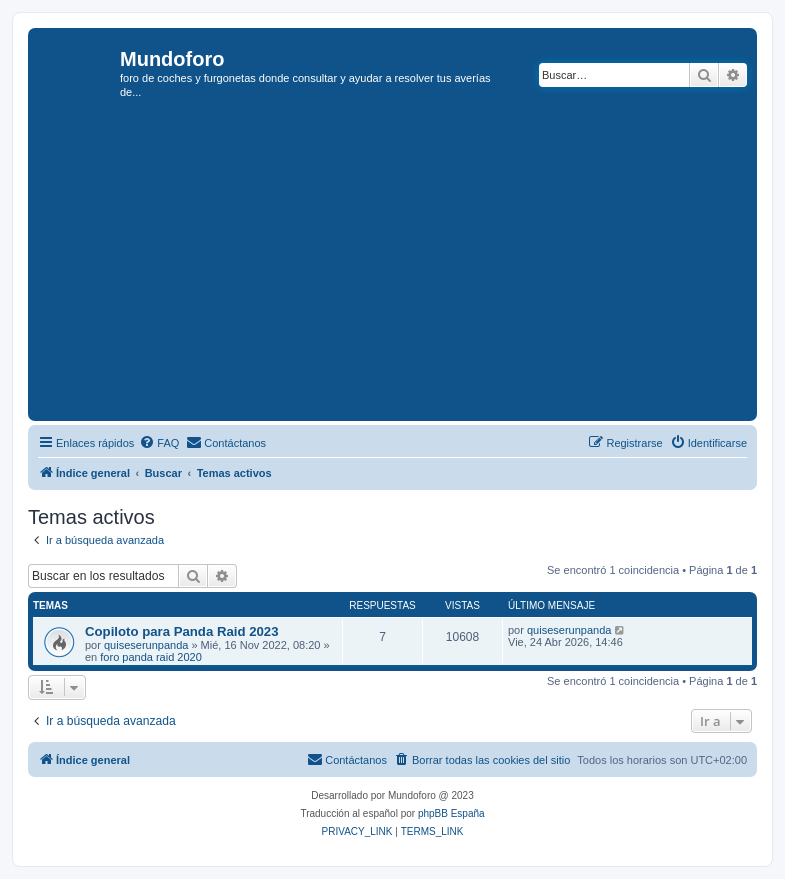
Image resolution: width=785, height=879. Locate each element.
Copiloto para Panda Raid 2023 (181, 631)
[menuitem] (159, 443)
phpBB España (451, 813)
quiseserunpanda (146, 645)
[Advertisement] (409, 266)
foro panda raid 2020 (151, 657)
